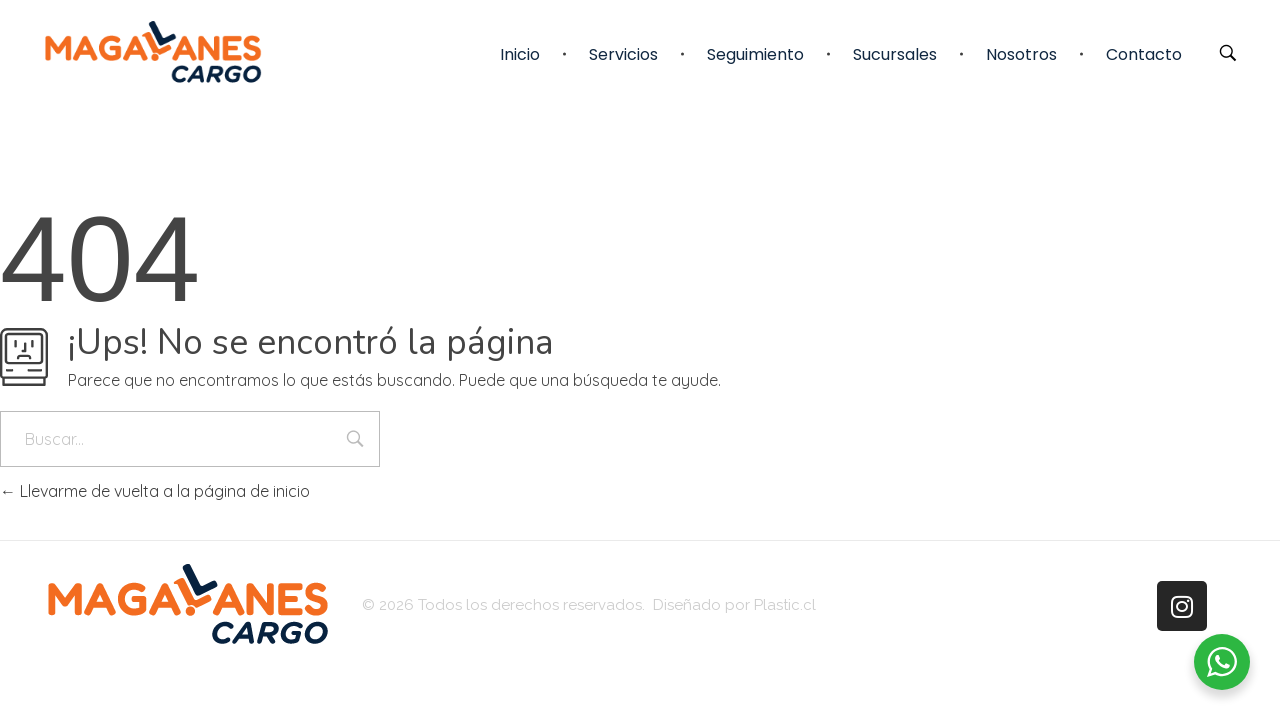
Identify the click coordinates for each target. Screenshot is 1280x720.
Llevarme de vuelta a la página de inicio (155, 491)
